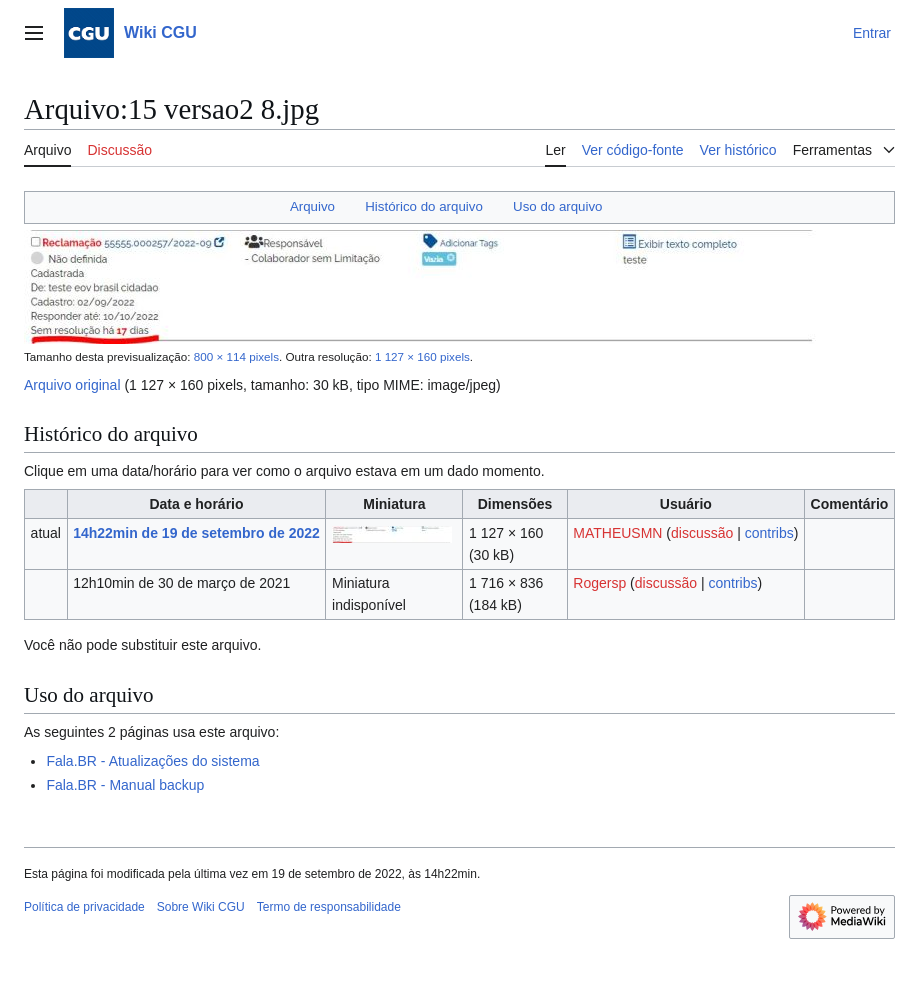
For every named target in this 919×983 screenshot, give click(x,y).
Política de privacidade (84, 907)
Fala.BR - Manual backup (125, 785)
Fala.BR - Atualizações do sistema (152, 761)
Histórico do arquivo (424, 206)
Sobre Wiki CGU (201, 907)
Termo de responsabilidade (329, 907)
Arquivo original (72, 385)
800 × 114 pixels (236, 356)
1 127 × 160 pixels (422, 356)
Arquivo (312, 206)
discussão (702, 533)
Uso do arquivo (557, 206)
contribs (769, 533)
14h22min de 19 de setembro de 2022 (196, 533)
